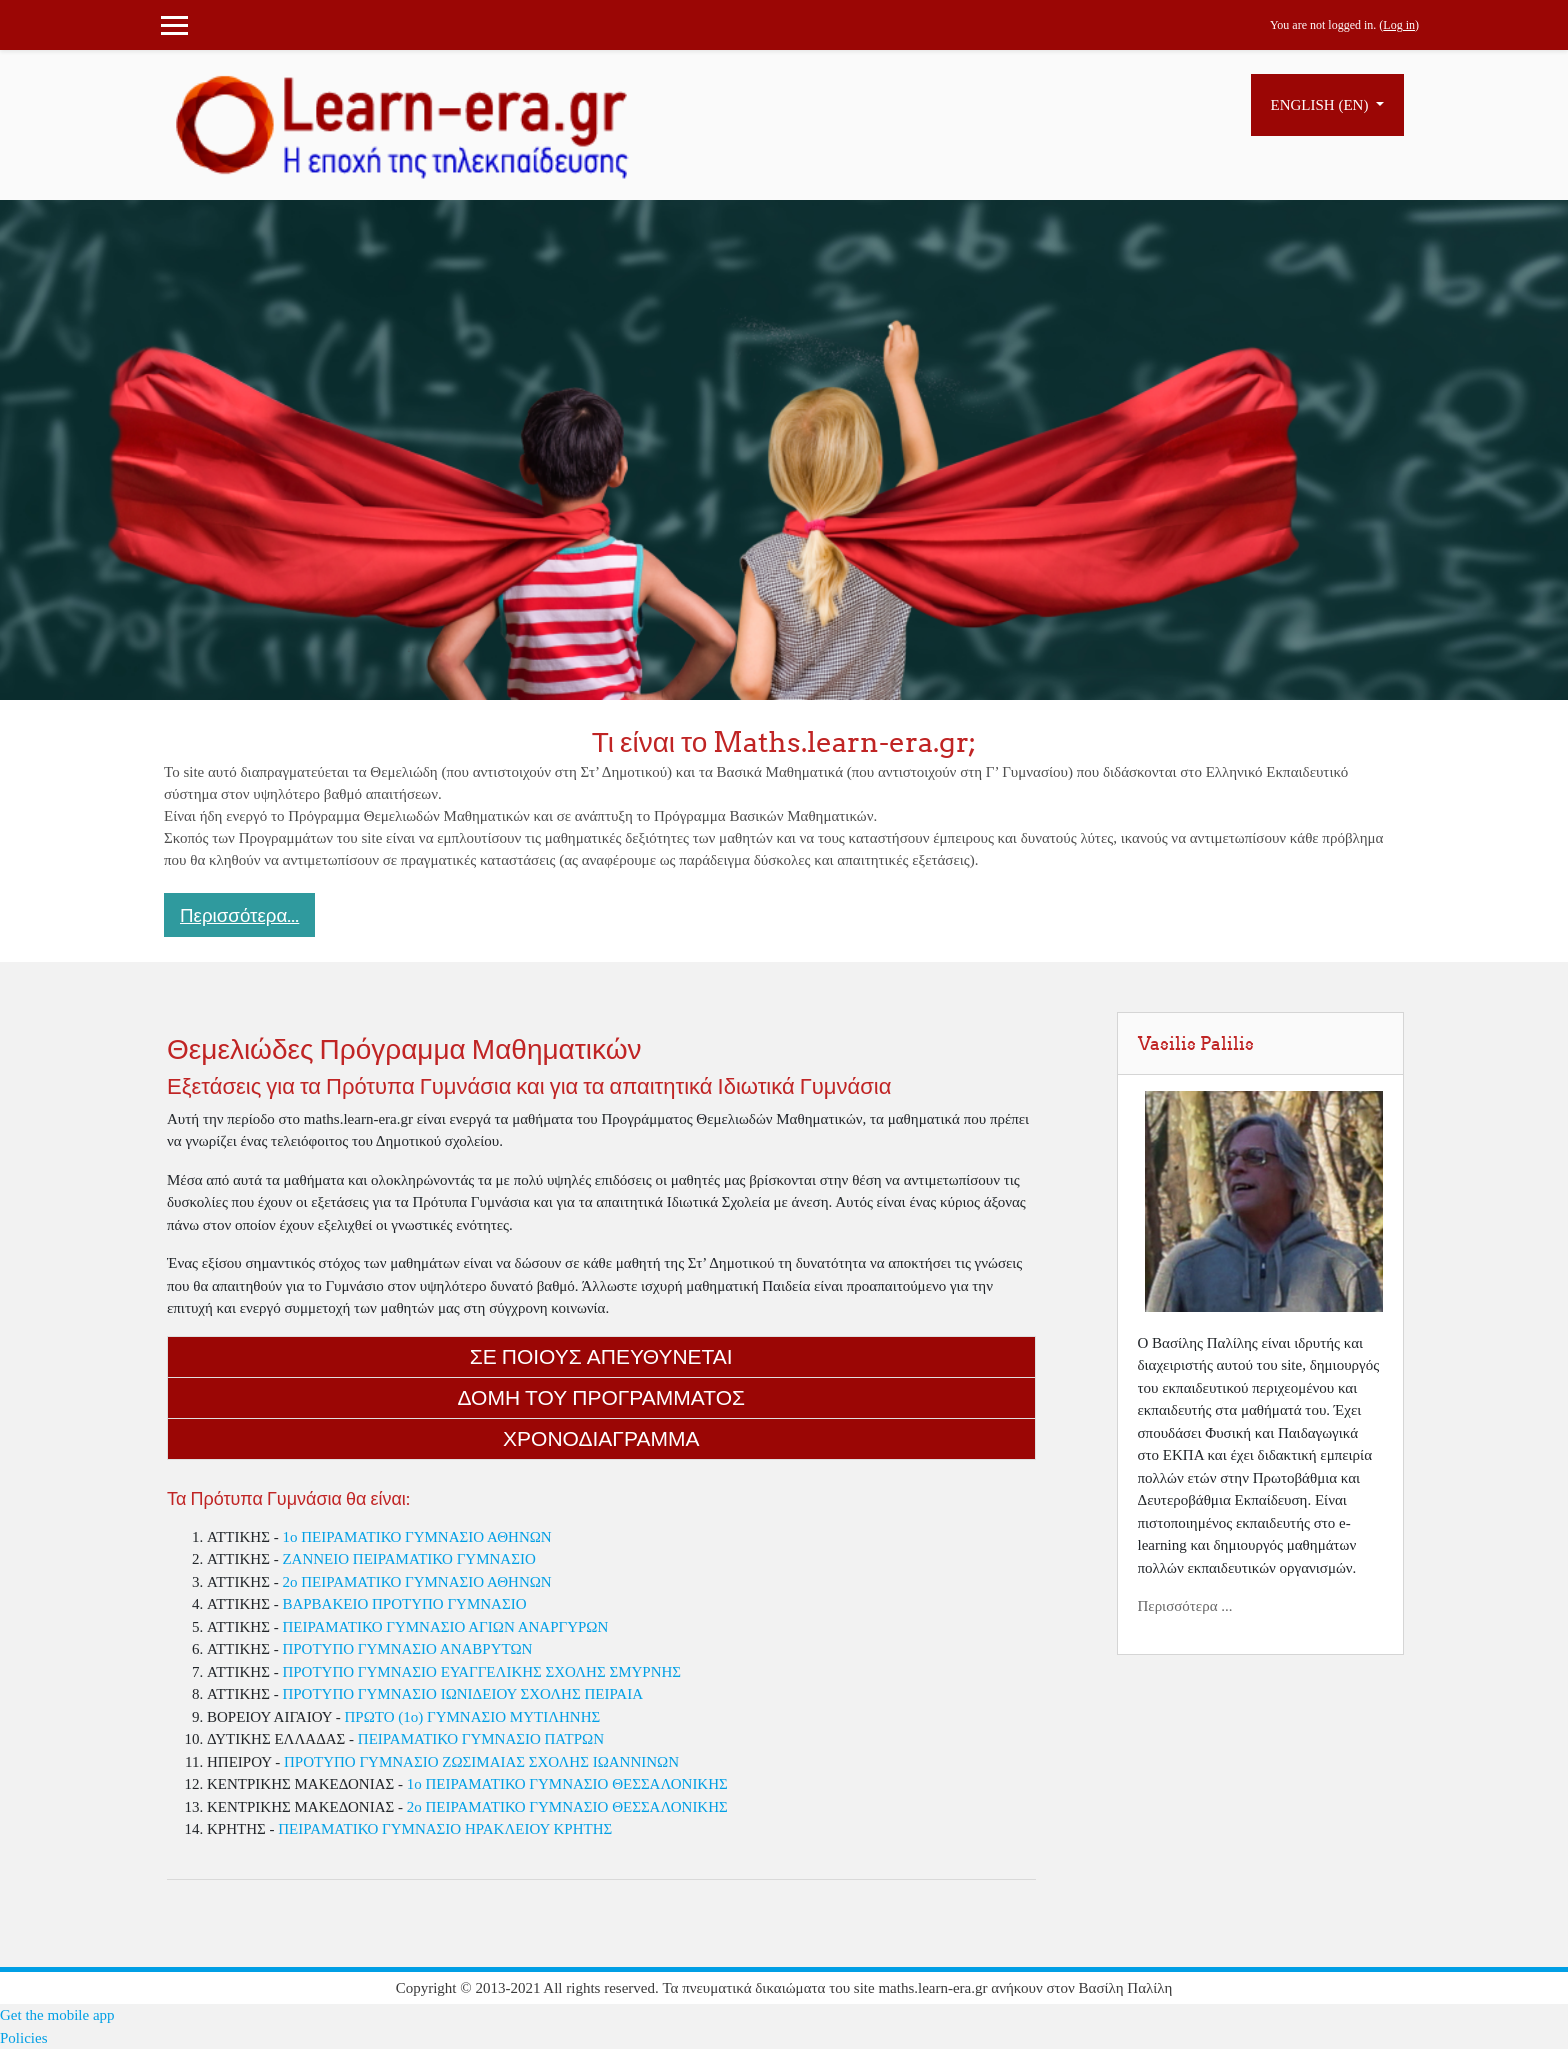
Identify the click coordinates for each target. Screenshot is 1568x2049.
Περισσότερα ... (1185, 1606)
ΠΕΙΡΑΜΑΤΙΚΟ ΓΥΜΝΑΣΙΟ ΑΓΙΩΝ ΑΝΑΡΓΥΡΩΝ (445, 1627)
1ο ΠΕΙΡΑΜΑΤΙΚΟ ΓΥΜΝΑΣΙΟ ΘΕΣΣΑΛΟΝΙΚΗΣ (567, 1784)
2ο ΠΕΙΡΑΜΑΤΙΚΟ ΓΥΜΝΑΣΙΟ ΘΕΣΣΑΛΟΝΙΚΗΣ (567, 1807)
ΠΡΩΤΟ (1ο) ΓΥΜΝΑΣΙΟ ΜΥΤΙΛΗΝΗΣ (472, 1717)
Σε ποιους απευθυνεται (601, 1356)
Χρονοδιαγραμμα (601, 1438)
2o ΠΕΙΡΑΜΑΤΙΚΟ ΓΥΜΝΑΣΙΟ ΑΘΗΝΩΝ (416, 1582)
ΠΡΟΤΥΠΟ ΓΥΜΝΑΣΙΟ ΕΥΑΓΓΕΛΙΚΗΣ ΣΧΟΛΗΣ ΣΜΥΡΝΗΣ (481, 1672)
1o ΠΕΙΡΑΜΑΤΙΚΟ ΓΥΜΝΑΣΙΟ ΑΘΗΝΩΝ (416, 1537)
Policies (24, 2038)
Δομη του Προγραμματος (601, 1397)
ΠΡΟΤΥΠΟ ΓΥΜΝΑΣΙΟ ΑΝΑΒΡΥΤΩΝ (407, 1649)
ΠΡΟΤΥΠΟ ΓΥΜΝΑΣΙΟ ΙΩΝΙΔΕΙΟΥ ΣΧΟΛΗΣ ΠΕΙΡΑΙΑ (462, 1694)
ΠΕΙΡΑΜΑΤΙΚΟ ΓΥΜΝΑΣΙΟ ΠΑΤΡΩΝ (481, 1739)
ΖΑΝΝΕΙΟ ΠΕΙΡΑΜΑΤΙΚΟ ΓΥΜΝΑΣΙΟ (408, 1559)
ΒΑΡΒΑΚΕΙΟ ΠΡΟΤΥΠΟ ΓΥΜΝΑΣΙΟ (404, 1604)
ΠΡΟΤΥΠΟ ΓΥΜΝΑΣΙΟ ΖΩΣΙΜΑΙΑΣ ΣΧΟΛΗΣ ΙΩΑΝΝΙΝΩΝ (481, 1762)
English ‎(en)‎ (1322, 105)
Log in (1399, 25)
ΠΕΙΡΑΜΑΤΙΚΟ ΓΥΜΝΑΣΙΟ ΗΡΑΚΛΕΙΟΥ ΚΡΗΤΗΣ (445, 1829)
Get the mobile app (57, 2015)
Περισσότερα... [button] (239, 915)
